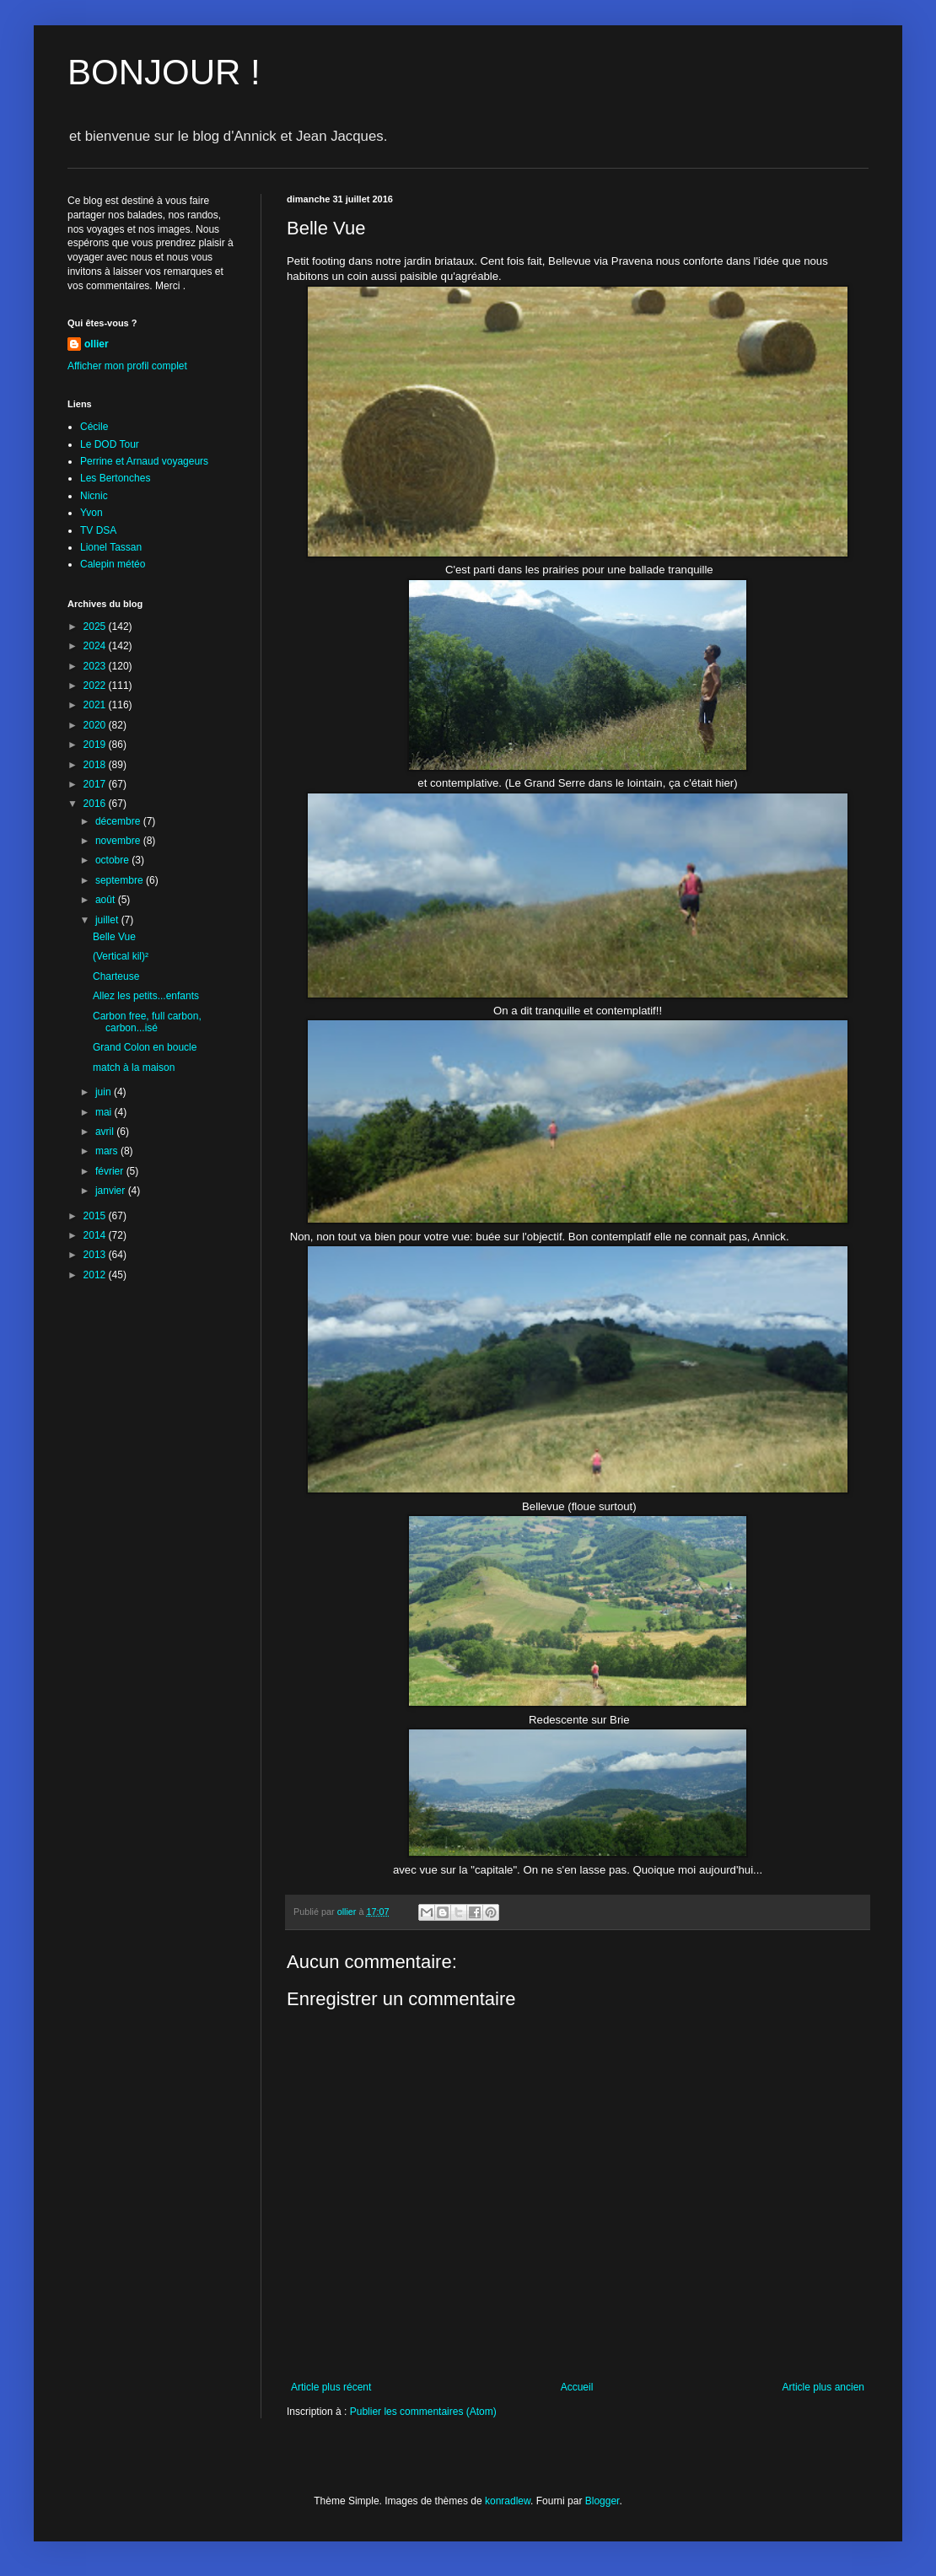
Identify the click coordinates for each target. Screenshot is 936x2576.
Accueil (577, 2387)
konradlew (507, 2501)
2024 (96, 646)
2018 (96, 765)
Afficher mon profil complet (127, 366)
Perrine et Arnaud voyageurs (144, 461)
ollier (96, 344)
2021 (96, 705)
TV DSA (98, 530)
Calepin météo (112, 564)
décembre (119, 821)
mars (108, 1151)
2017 (96, 784)
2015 (96, 1216)
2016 (96, 803)
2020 (96, 725)
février (110, 1171)
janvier (111, 1191)
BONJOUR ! (164, 72)
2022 (96, 685)
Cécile (94, 427)
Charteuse (116, 976)
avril (105, 1131)
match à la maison (134, 1067)
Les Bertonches (115, 478)
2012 (96, 1275)
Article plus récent (331, 2387)
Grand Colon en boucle (144, 1047)
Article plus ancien (823, 2387)
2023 (96, 666)
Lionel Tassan (111, 547)
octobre (113, 860)
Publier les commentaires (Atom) (423, 2411)
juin (104, 1092)
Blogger (602, 2501)
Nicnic (94, 496)
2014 (96, 1235)
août (106, 900)
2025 (96, 626)
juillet (108, 920)
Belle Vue (114, 937)
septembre (120, 880)
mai (105, 1112)
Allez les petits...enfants (146, 996)
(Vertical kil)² (120, 956)
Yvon (91, 513)
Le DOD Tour (109, 444)
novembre (119, 841)
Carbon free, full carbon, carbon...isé (147, 1022)
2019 (96, 744)
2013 (96, 1255)
